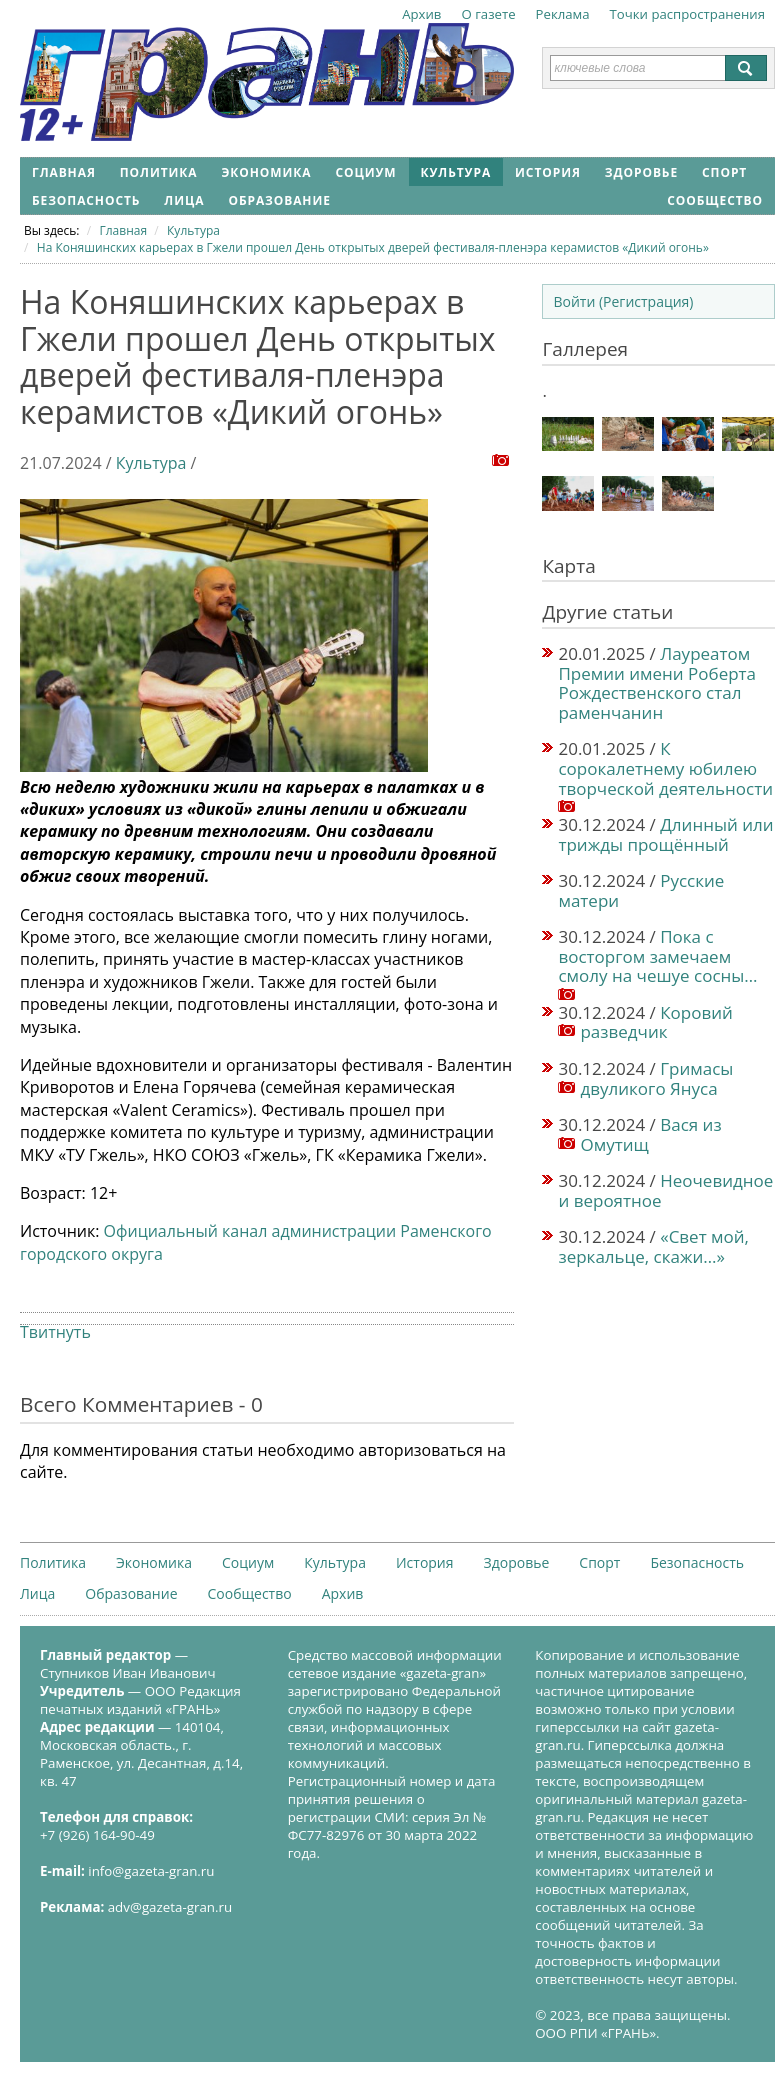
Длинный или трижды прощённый (665, 834)
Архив (421, 14)
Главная (64, 172)
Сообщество (715, 200)
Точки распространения (687, 14)
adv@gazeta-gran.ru (170, 1907)
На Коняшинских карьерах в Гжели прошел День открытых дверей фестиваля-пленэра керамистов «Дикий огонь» (373, 247)
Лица (184, 200)
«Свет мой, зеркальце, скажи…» (653, 1246)
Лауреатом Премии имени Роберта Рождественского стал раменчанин (657, 683)
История (548, 172)
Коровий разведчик (656, 1022)
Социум (365, 172)
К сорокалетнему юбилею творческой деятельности (665, 768)
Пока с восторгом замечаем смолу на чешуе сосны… (657, 956)
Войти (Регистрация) (623, 301)
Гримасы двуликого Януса (656, 1078)
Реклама (563, 14)
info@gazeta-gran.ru (151, 1871)
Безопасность (86, 200)
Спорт (724, 172)
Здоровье (641, 172)
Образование (279, 200)
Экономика (266, 172)
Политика (159, 172)
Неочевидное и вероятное (665, 1190)
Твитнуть (55, 1332)
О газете (488, 14)
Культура (456, 172)
